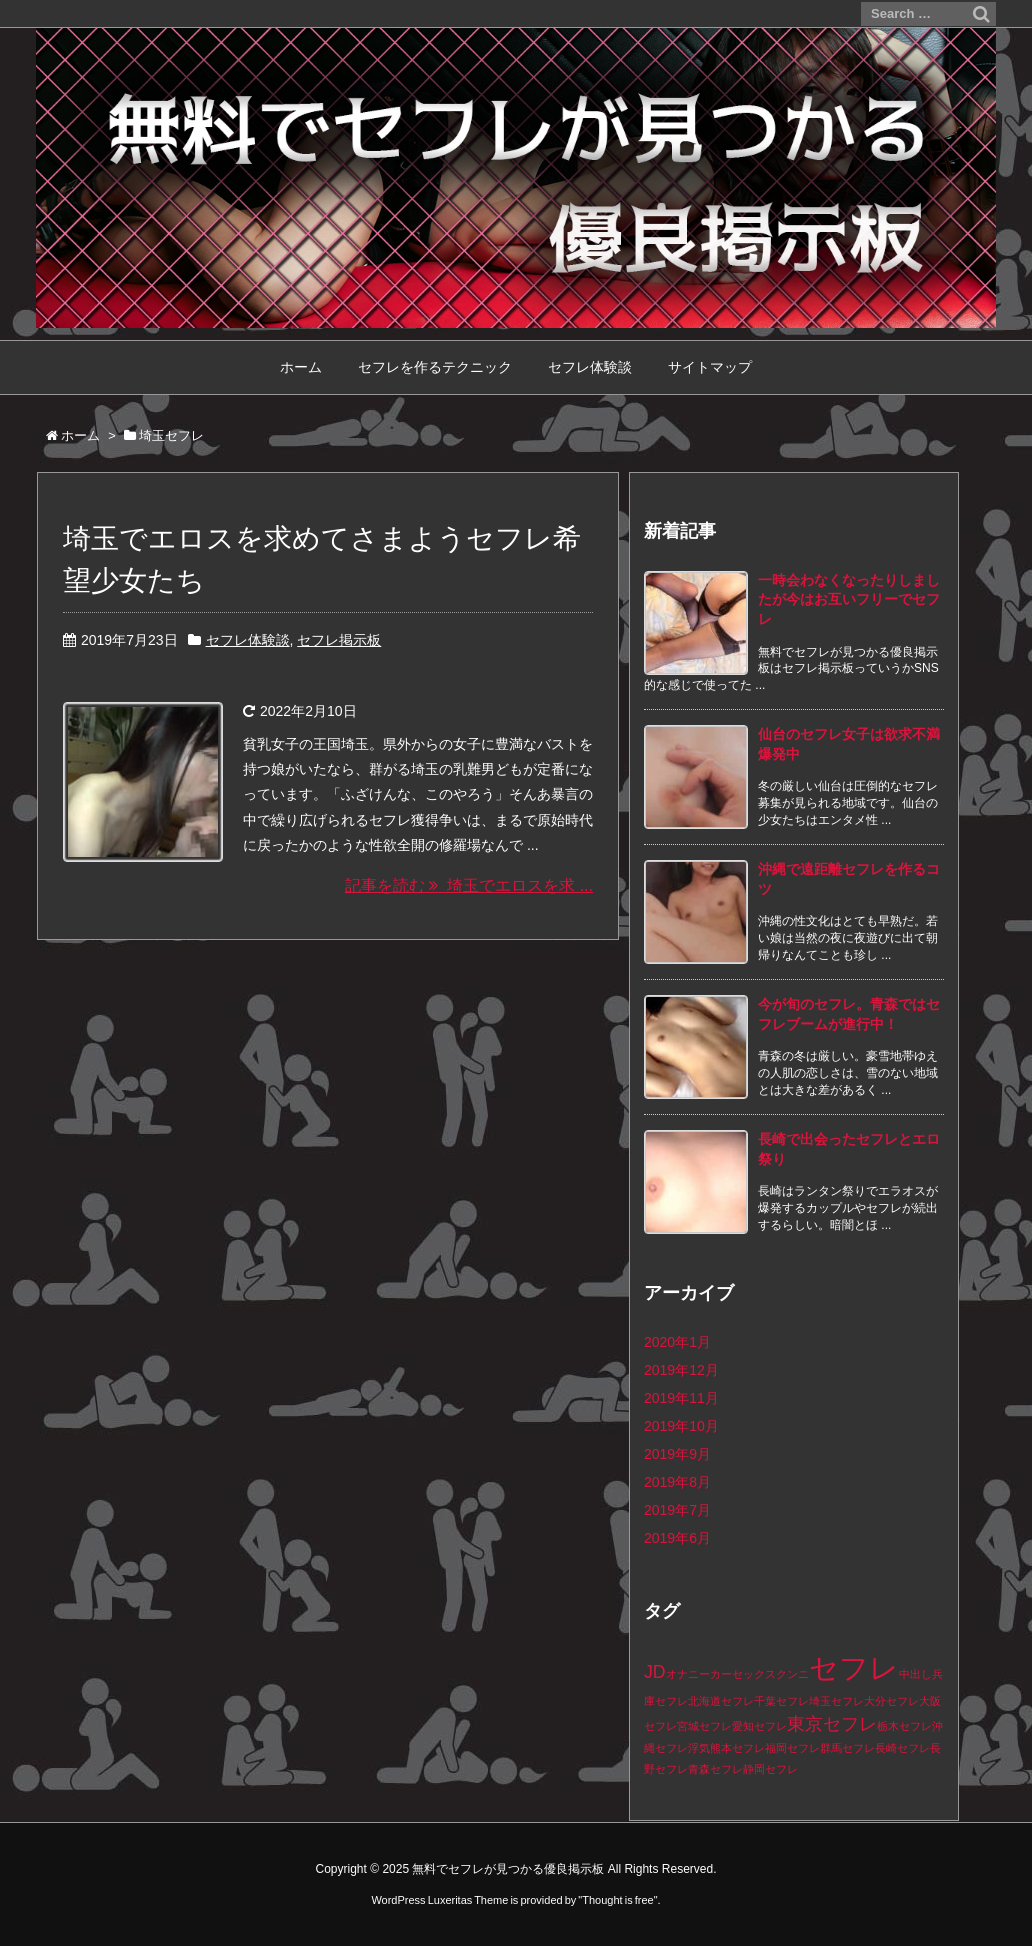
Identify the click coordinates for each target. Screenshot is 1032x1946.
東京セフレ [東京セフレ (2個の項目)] (832, 1724)
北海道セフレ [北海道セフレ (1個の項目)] (721, 1701)
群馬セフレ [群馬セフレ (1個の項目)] (847, 1748)
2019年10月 (681, 1426)
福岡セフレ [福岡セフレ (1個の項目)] (792, 1748)
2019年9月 (677, 1454)
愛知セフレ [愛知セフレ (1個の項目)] (759, 1726)
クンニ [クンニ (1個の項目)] (792, 1674)
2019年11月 (681, 1398)
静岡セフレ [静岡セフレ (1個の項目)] (770, 1769)
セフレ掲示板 (339, 640)
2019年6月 (677, 1538)
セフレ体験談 (248, 640)
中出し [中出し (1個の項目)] (915, 1674)
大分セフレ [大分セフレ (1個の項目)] (891, 1701)
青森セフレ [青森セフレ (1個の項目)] (715, 1769)
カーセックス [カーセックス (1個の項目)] (743, 1674)
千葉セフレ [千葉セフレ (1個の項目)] (781, 1701)
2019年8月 (677, 1482)
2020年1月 (677, 1342)
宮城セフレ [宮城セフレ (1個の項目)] (704, 1726)
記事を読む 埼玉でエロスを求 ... (469, 885)
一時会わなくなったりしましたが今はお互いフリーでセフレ (849, 599)
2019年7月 (677, 1510)
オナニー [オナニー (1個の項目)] (688, 1674)
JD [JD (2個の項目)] (655, 1672)
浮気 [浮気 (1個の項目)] (699, 1748)
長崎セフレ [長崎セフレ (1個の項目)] (902, 1748)
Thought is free (617, 1900)
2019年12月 (681, 1370)
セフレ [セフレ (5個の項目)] (854, 1667)
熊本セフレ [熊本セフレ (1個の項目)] (737, 1748)
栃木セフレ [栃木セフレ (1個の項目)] (904, 1726)
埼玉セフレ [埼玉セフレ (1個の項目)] (836, 1701)
